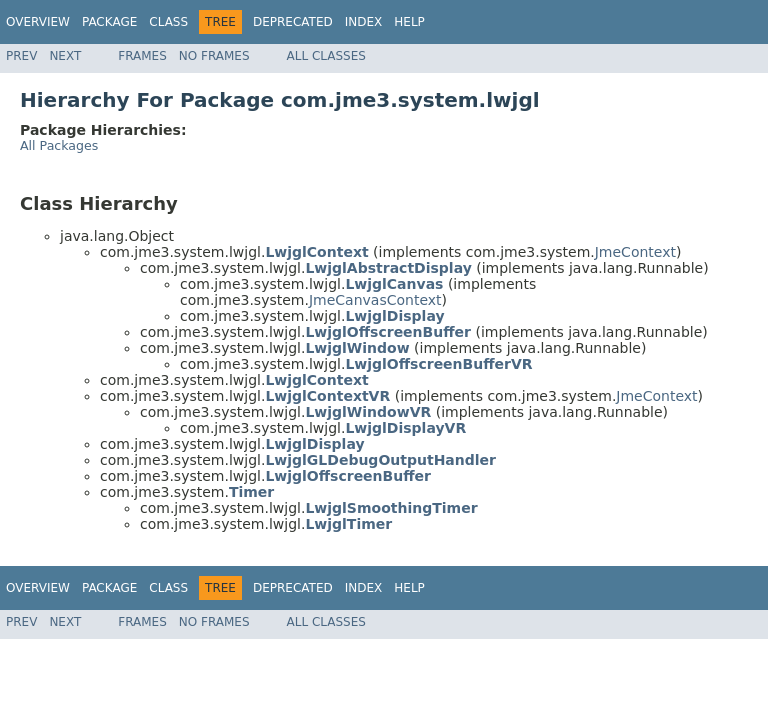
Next (65, 56)
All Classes (326, 56)
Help (409, 22)
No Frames (214, 56)
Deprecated (293, 22)
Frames (142, 56)
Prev (21, 56)
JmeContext (635, 252)
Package (109, 22)
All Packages (59, 145)
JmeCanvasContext (375, 300)
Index (364, 22)
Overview (38, 22)
